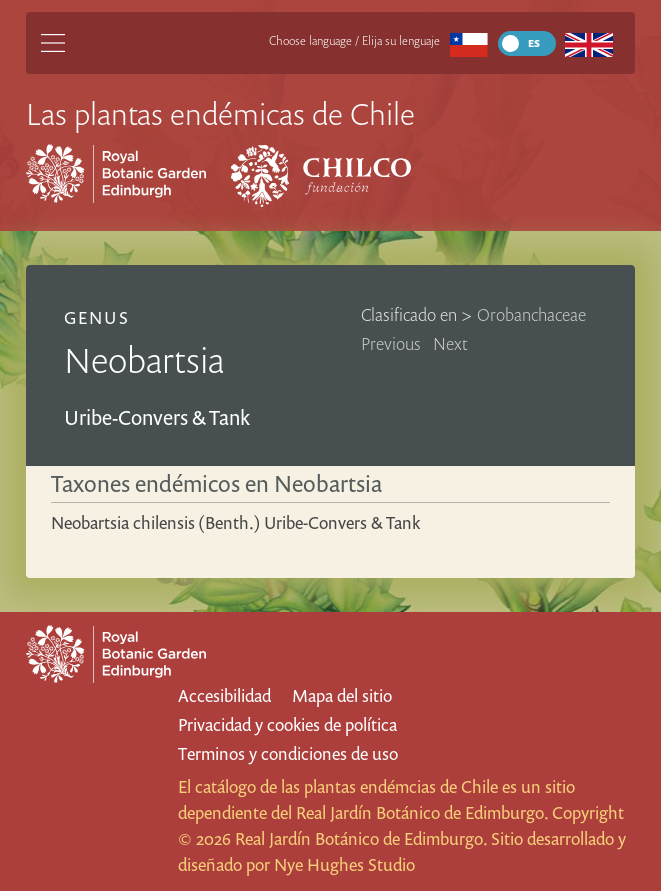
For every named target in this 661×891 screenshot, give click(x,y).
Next (450, 343)
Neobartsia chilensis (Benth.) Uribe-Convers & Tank (235, 522)
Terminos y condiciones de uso (288, 753)
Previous (391, 343)
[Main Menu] (53, 43)
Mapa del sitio (342, 695)
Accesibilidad (224, 695)
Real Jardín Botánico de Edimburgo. (422, 812)
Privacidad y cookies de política (287, 724)
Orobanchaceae (531, 314)
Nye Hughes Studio (344, 864)
